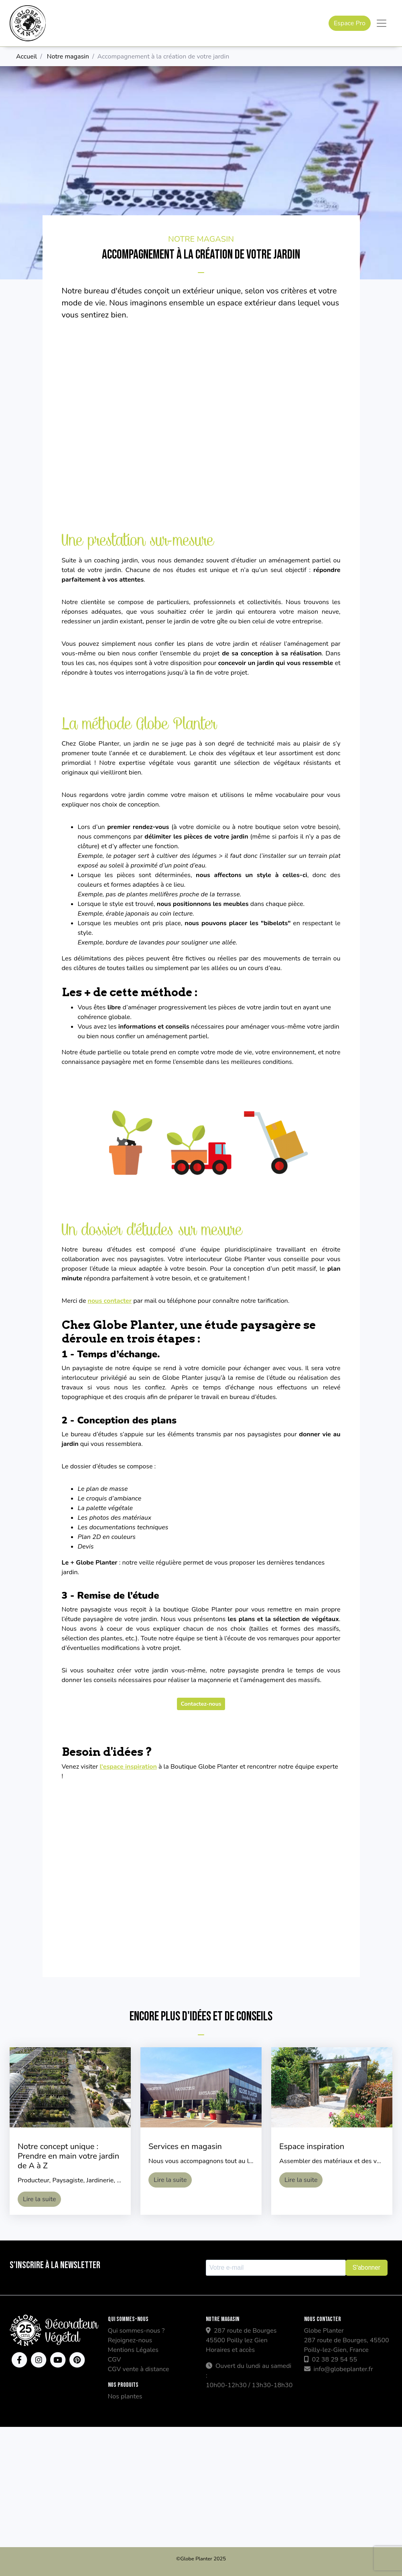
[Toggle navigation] (381, 23)
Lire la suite (39, 2199)
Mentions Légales (133, 2349)
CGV (114, 2359)
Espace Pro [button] (349, 23)
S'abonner (366, 2267)
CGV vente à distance (138, 2369)
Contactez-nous (201, 1704)
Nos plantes (125, 2396)
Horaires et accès (230, 2349)
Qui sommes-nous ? (136, 2330)
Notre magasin (68, 56)
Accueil (26, 56)
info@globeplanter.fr (338, 2369)
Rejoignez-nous (130, 2340)
